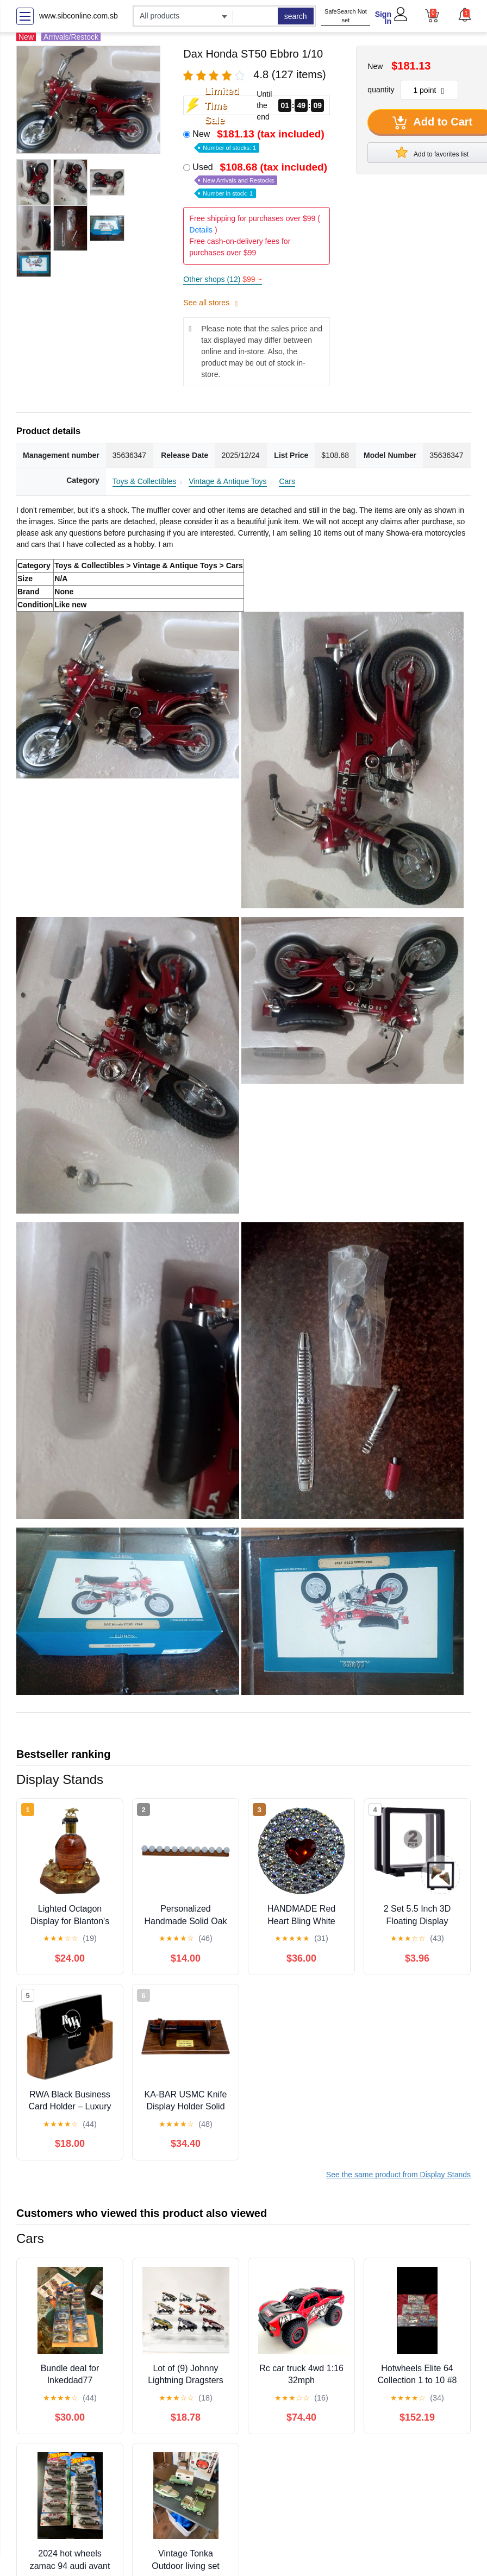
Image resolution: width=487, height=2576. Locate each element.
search (295, 16)
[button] (464, 15)
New (259, 140)
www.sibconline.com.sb (78, 15)
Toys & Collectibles (145, 481)
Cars (287, 481)
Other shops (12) (222, 279)
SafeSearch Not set (345, 16)
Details (201, 229)
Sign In (383, 18)
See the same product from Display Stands (398, 2174)
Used (260, 179)
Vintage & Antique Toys (227, 481)
